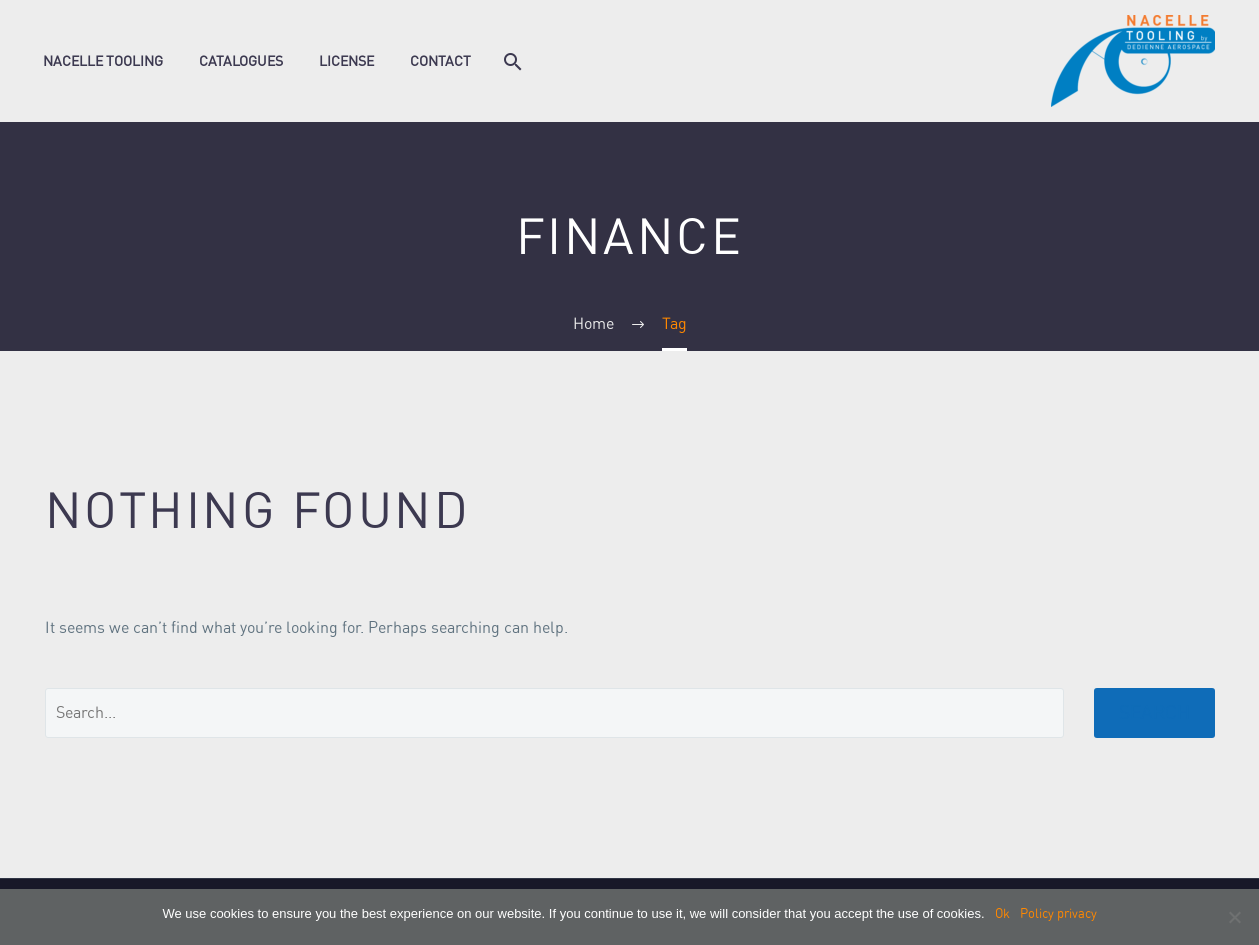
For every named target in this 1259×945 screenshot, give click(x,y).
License (346, 61)
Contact (440, 61)
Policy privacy (1058, 913)
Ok (1002, 913)
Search (1154, 712)
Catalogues (241, 61)
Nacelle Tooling (103, 61)
